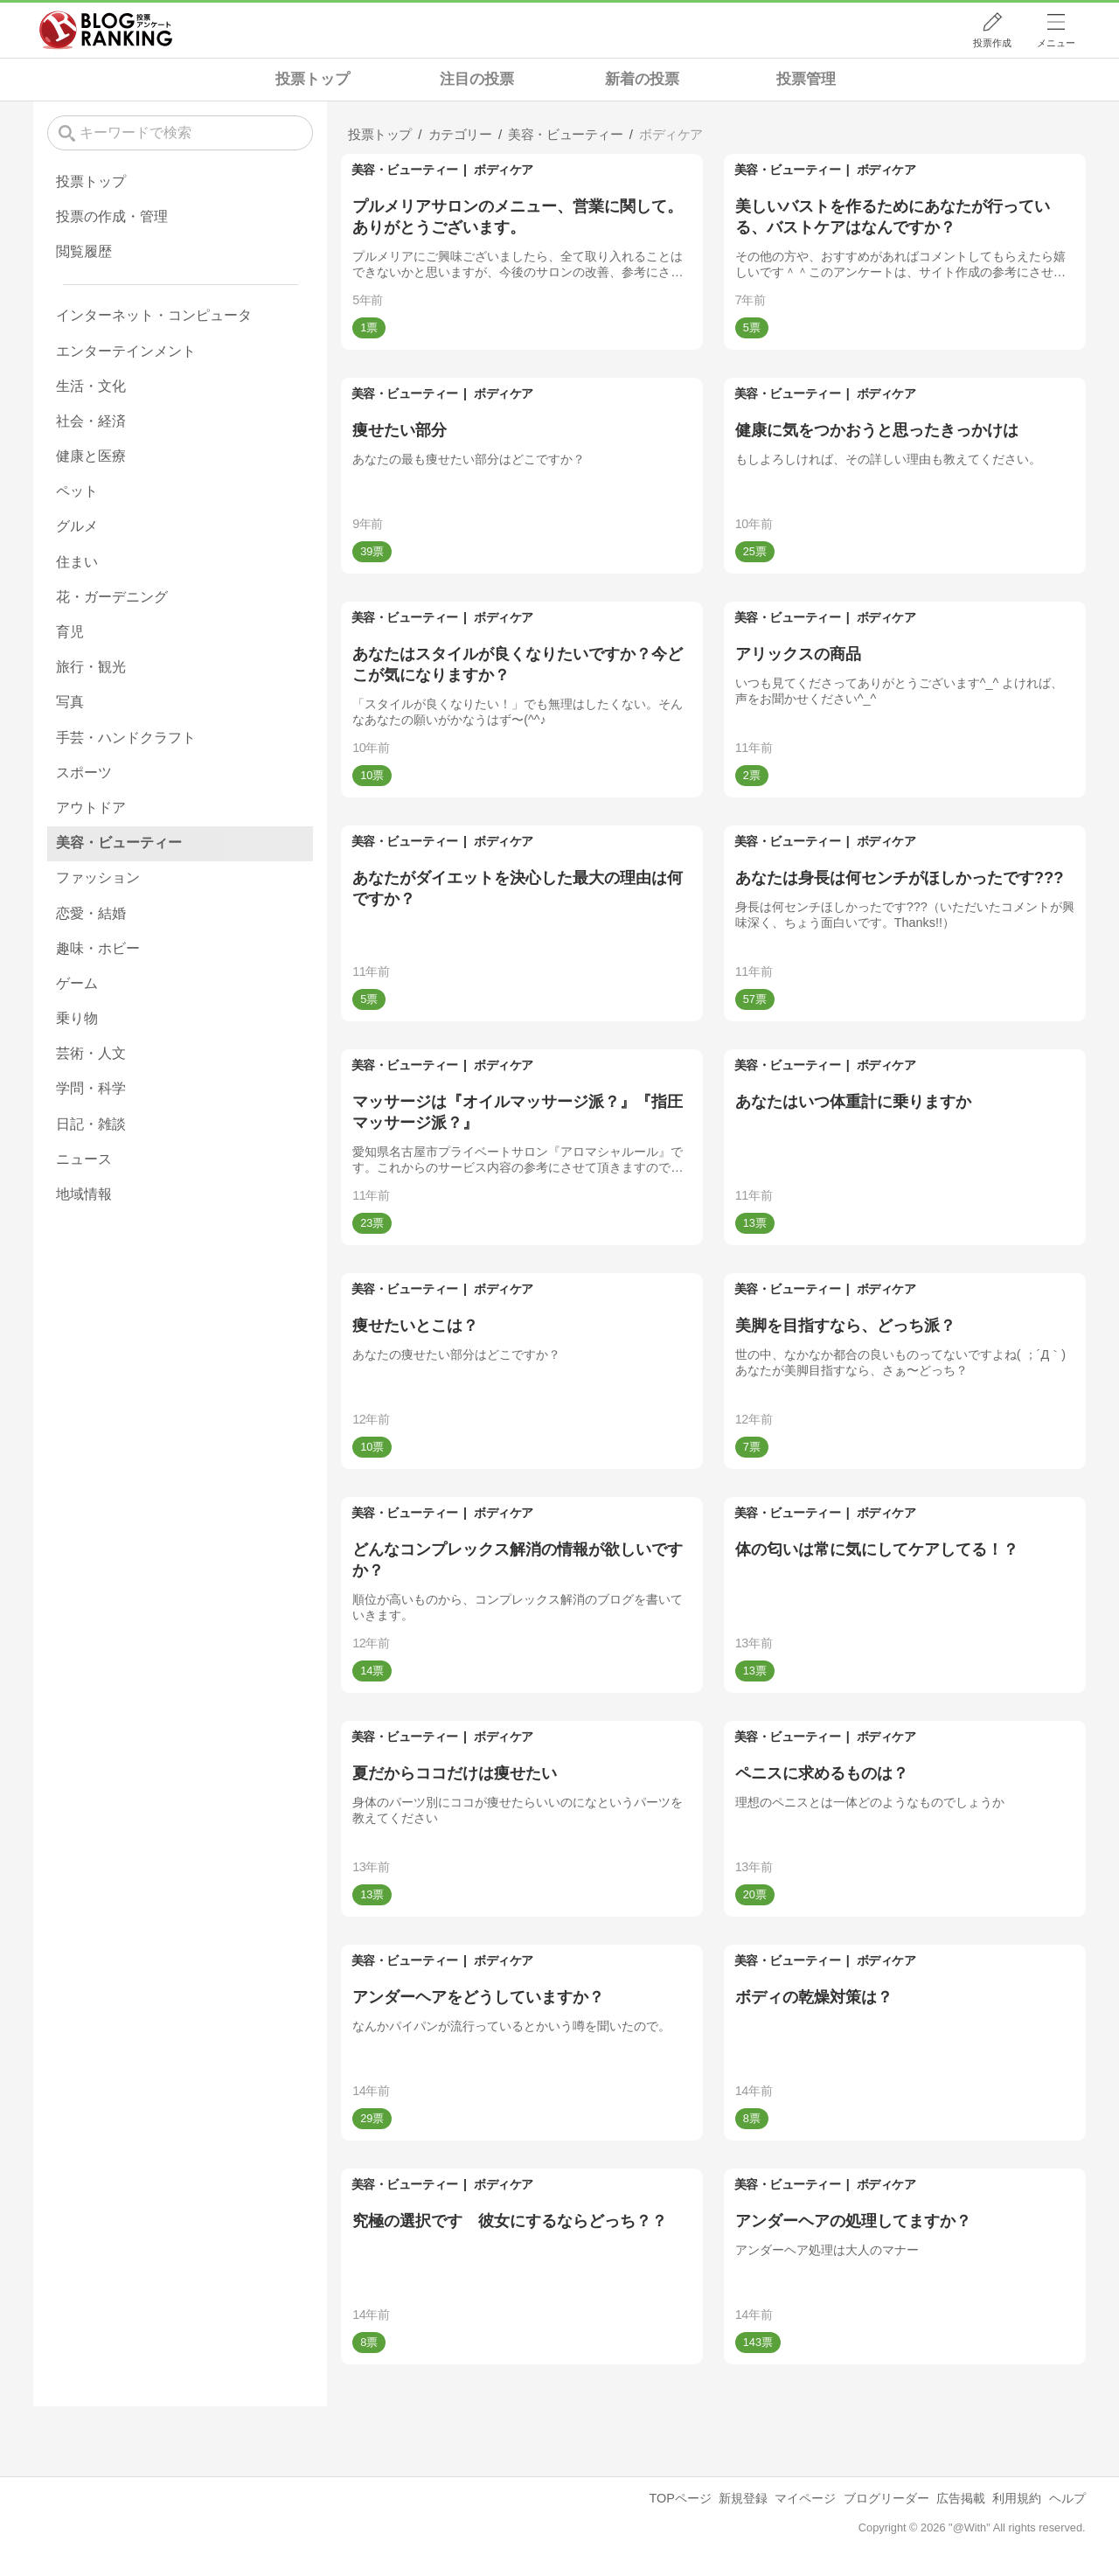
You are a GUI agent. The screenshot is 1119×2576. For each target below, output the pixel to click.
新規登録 (743, 2498)
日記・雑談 (91, 1124)
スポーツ (84, 772)
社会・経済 (91, 421)
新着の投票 (642, 79)
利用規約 (1016, 2498)
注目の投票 (477, 79)
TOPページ (680, 2498)
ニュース (84, 1159)
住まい (77, 561)
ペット (77, 491)
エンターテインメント (126, 351)
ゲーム (77, 983)
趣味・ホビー (98, 948)
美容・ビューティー (404, 170)
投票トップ (312, 79)
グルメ (77, 526)
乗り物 (77, 1018)
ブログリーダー (886, 2498)
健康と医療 (91, 456)
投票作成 (992, 43)
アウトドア (91, 807)
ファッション (98, 877)
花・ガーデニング (112, 596)
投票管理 (806, 79)
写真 (70, 701)
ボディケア (503, 170)
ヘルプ (1067, 2498)
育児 (70, 631)
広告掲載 (960, 2498)
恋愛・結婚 (91, 913)
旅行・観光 (91, 666)
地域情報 (84, 1194)
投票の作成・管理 (112, 216)
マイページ (805, 2498)
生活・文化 (91, 386)
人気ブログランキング (105, 30)
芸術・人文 (91, 1053)
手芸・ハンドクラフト (126, 737)
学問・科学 (91, 1088)
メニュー (1056, 43)
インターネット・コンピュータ (154, 315)
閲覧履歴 (84, 251)
